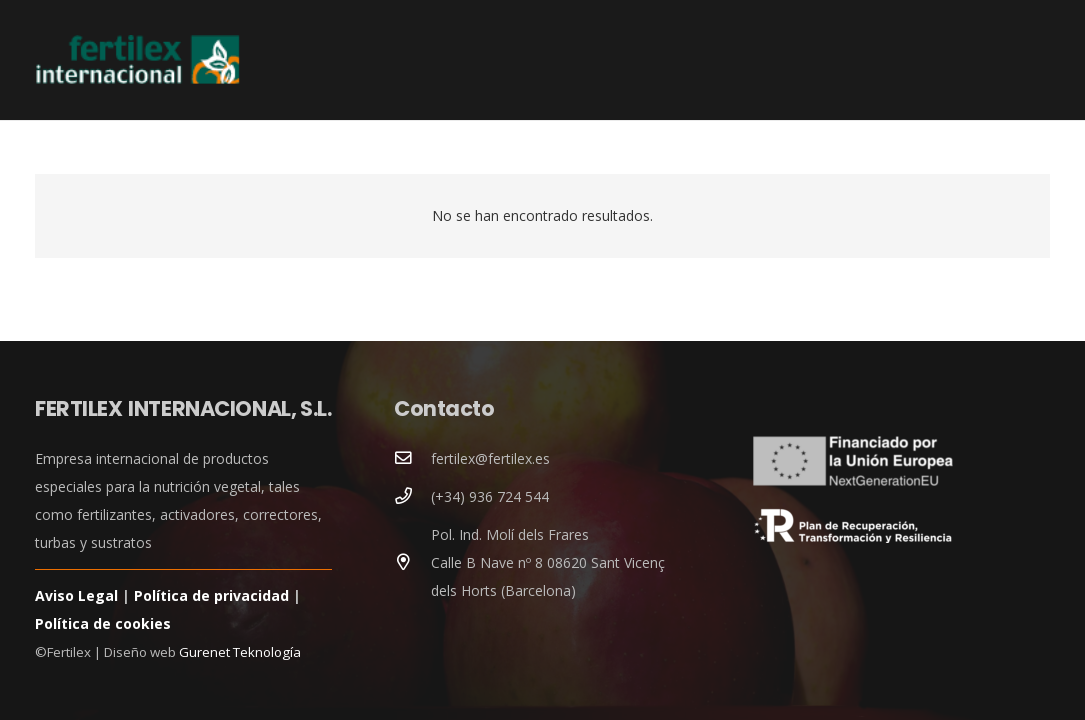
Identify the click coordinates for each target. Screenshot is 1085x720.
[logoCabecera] (137, 60)
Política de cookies (103, 623)
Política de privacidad (211, 595)
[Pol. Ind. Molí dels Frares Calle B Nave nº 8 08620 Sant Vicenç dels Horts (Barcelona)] (412, 562)
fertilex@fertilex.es (490, 458)
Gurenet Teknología (240, 652)
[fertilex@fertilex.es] (412, 458)
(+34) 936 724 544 (490, 496)
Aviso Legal (76, 595)
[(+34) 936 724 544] (412, 496)
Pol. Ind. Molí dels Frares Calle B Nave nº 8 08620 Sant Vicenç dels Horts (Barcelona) (548, 562)
